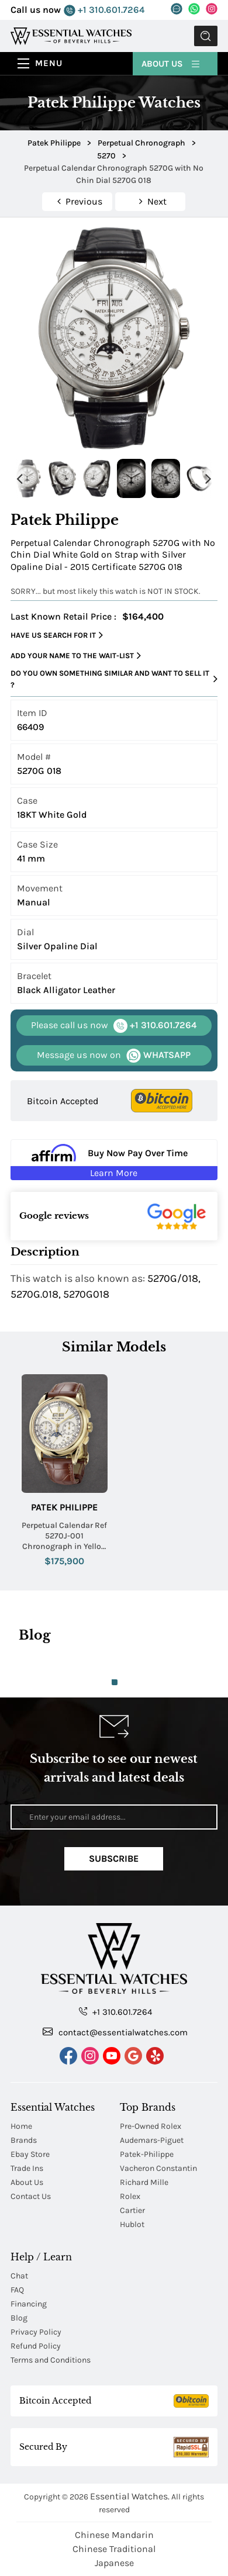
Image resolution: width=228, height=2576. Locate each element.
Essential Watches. (130, 2496)
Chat (19, 2276)
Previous (19, 478)
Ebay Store (30, 2154)
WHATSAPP (114, 1055)
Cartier (132, 2210)
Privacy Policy (36, 2332)
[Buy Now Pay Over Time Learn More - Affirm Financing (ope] (114, 1159)
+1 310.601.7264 (104, 10)
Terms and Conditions (51, 2360)
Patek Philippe (64, 1507)
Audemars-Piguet (152, 2140)
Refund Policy (36, 2346)
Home (21, 2126)
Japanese (114, 2562)
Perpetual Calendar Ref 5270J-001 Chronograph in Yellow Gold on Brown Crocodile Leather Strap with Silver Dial (64, 1536)
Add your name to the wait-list (76, 656)
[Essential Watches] (71, 35)
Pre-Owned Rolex (150, 2126)
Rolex (130, 2196)
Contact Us (31, 2196)
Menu (49, 63)
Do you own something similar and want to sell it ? (114, 679)
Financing (29, 2304)
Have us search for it (57, 635)
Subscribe (114, 1858)
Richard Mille (144, 2182)
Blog (19, 2318)
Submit (205, 36)
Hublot (132, 2224)
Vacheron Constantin (158, 2168)
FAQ (17, 2290)
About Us (171, 63)
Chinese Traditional (114, 2548)
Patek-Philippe (147, 2154)
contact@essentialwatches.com (115, 2032)
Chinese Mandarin (114, 2534)
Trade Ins (27, 2168)
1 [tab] (115, 1682)
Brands (24, 2140)
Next (208, 478)
